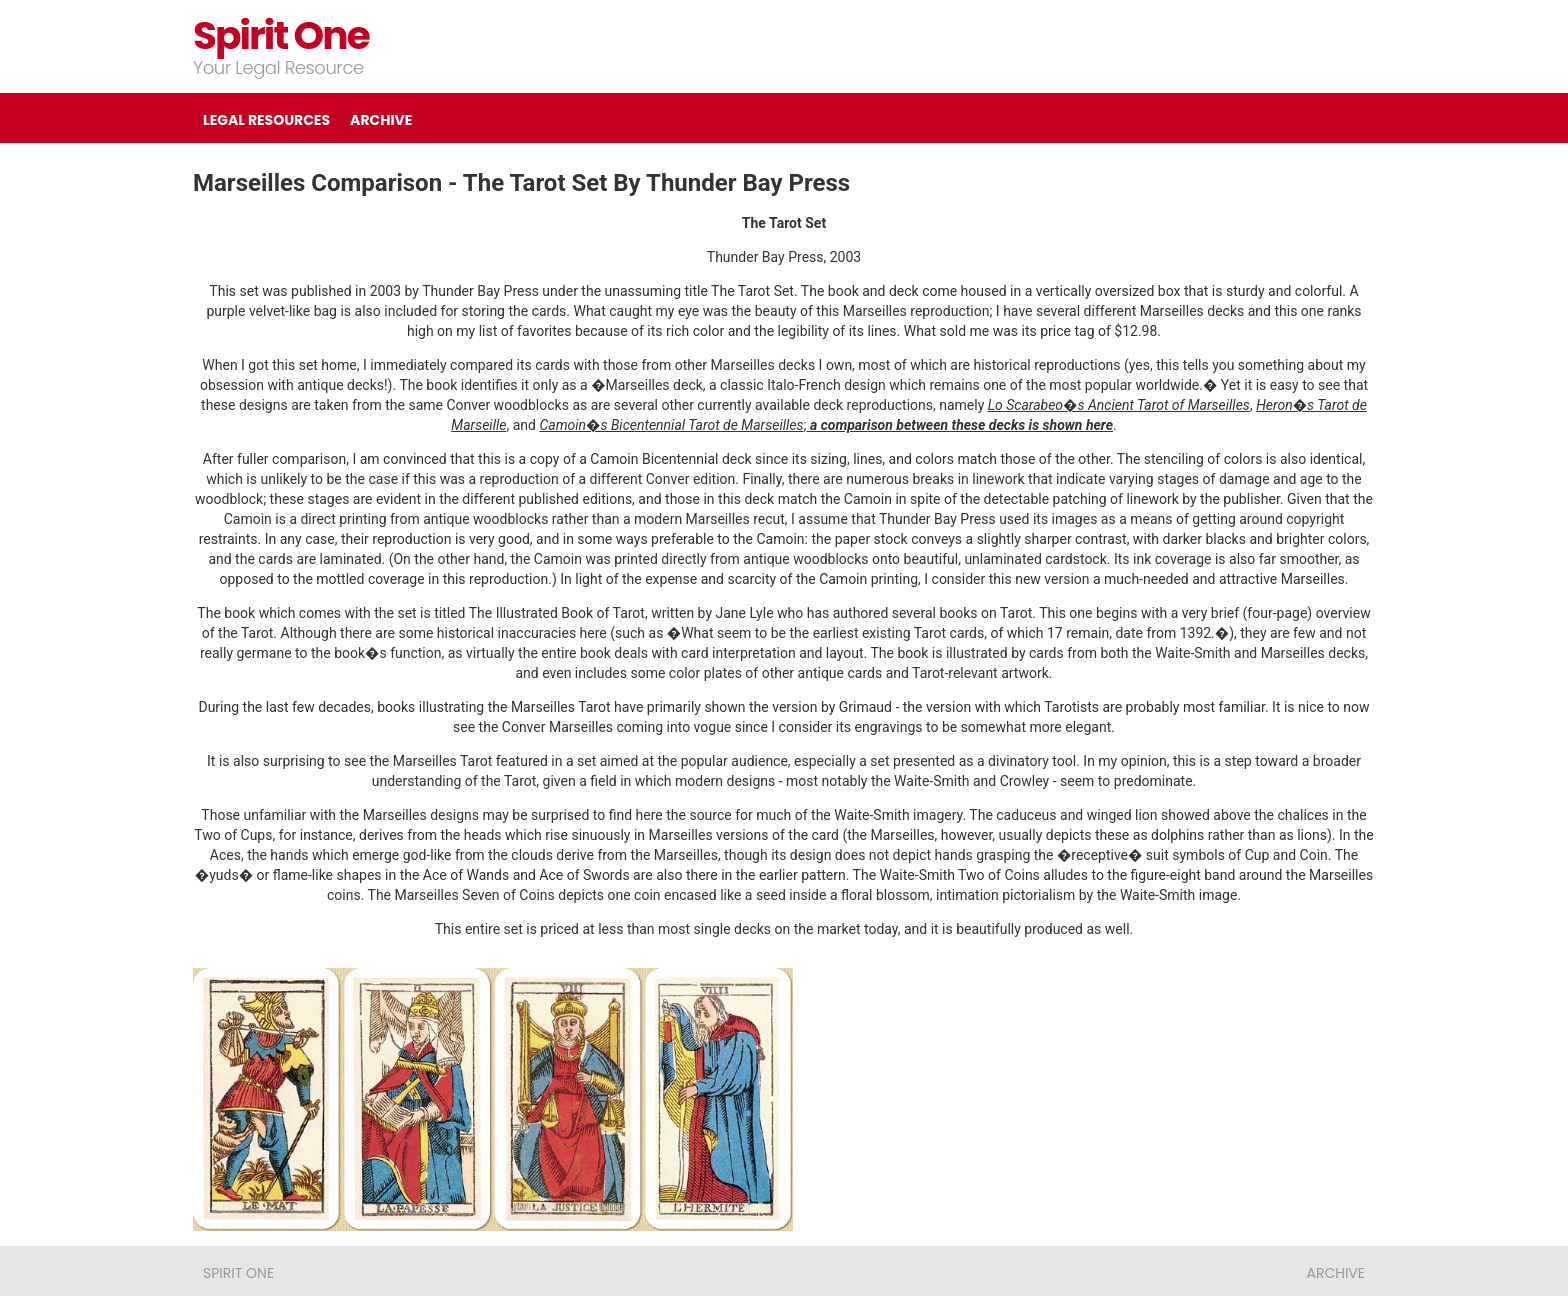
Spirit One (281, 35)
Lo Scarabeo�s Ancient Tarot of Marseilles (1119, 405)
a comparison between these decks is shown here (960, 425)
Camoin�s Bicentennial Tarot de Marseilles (671, 425)
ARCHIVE (381, 120)
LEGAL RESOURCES (266, 120)
